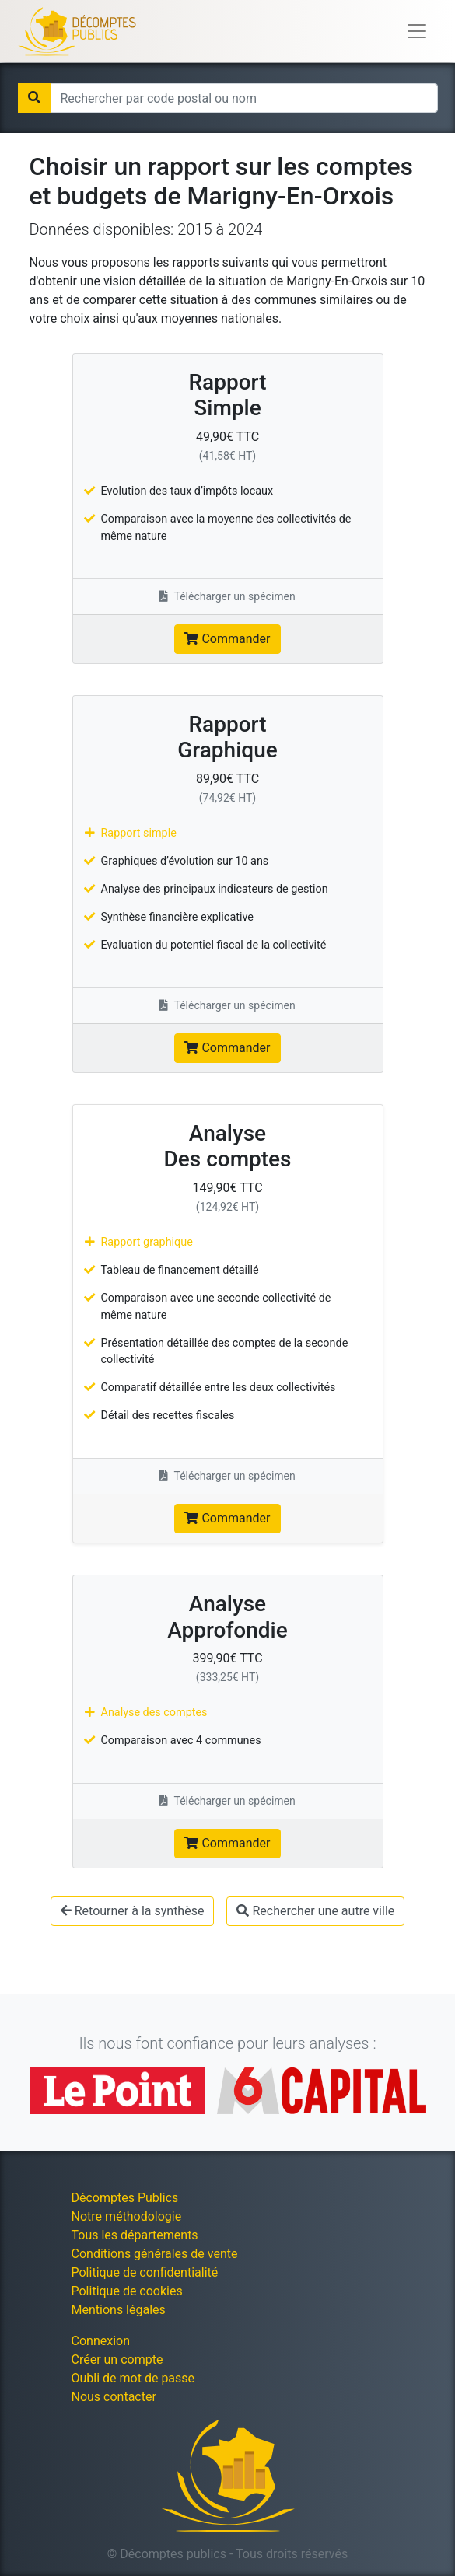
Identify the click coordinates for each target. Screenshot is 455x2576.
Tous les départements (135, 2235)
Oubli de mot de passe (133, 2378)
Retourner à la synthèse (133, 1910)
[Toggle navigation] (417, 31)
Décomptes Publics (125, 2197)
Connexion (101, 2340)
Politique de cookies (127, 2291)
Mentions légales (119, 2309)
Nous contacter (114, 2396)
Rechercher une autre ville (315, 1910)
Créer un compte (117, 2359)
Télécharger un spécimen (227, 596)
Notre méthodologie (127, 2216)
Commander (227, 638)
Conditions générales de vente (155, 2253)
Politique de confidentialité (145, 2272)
